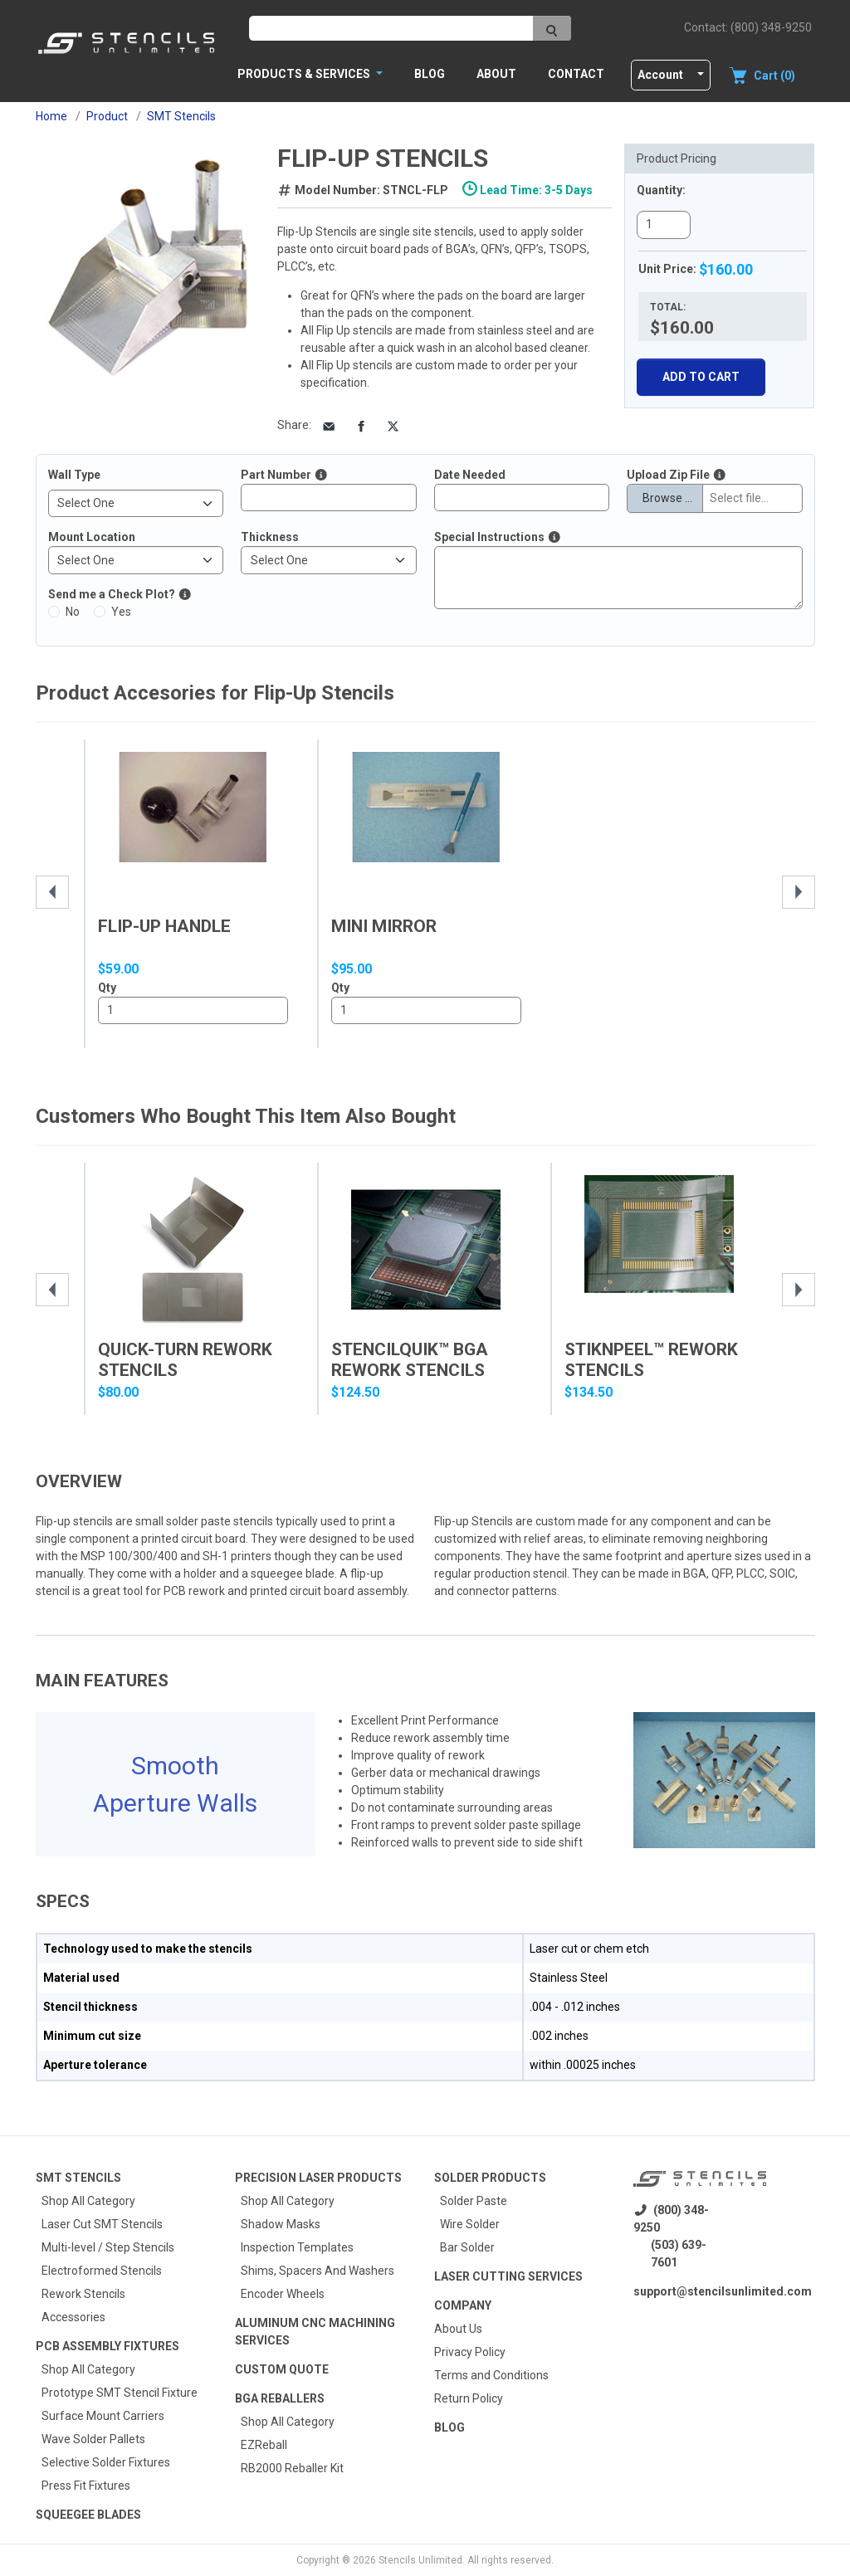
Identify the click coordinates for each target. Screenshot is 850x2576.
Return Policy (468, 2398)
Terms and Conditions (491, 2375)
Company (462, 2305)
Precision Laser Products (318, 2177)
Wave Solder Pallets (93, 2439)
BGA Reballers (280, 2398)
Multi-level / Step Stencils (108, 2247)
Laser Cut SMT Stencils (102, 2224)
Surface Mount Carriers (103, 2415)
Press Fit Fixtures (86, 2485)
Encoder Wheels (283, 2293)
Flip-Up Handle (164, 926)
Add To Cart (701, 376)
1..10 (193, 1011)
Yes (121, 611)
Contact (576, 73)
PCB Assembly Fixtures (107, 2346)
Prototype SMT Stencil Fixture (120, 2392)
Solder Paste (473, 2201)
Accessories (73, 2317)
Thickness (270, 537)
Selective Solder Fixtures (106, 2462)
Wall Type (74, 474)
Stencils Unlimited (420, 2560)
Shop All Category (88, 2201)
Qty (107, 987)
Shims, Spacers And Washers (317, 2270)
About (496, 73)
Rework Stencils (83, 2293)
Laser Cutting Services (508, 2276)
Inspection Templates (297, 2247)
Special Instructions (489, 537)
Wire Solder (470, 2224)
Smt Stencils (78, 2177)
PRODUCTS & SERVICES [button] (305, 73)
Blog (429, 73)
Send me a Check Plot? (111, 594)
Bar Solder (467, 2247)
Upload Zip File (668, 474)
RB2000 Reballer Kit (292, 2468)
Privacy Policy (470, 2352)
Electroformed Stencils (102, 2270)
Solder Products (490, 2177)
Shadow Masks (280, 2224)
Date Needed (470, 474)
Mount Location (91, 537)
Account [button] (660, 74)
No (73, 611)
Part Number (276, 474)
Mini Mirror (384, 926)
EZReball (264, 2445)
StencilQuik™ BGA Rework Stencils (409, 1359)
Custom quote (282, 2369)
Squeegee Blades (88, 2514)
